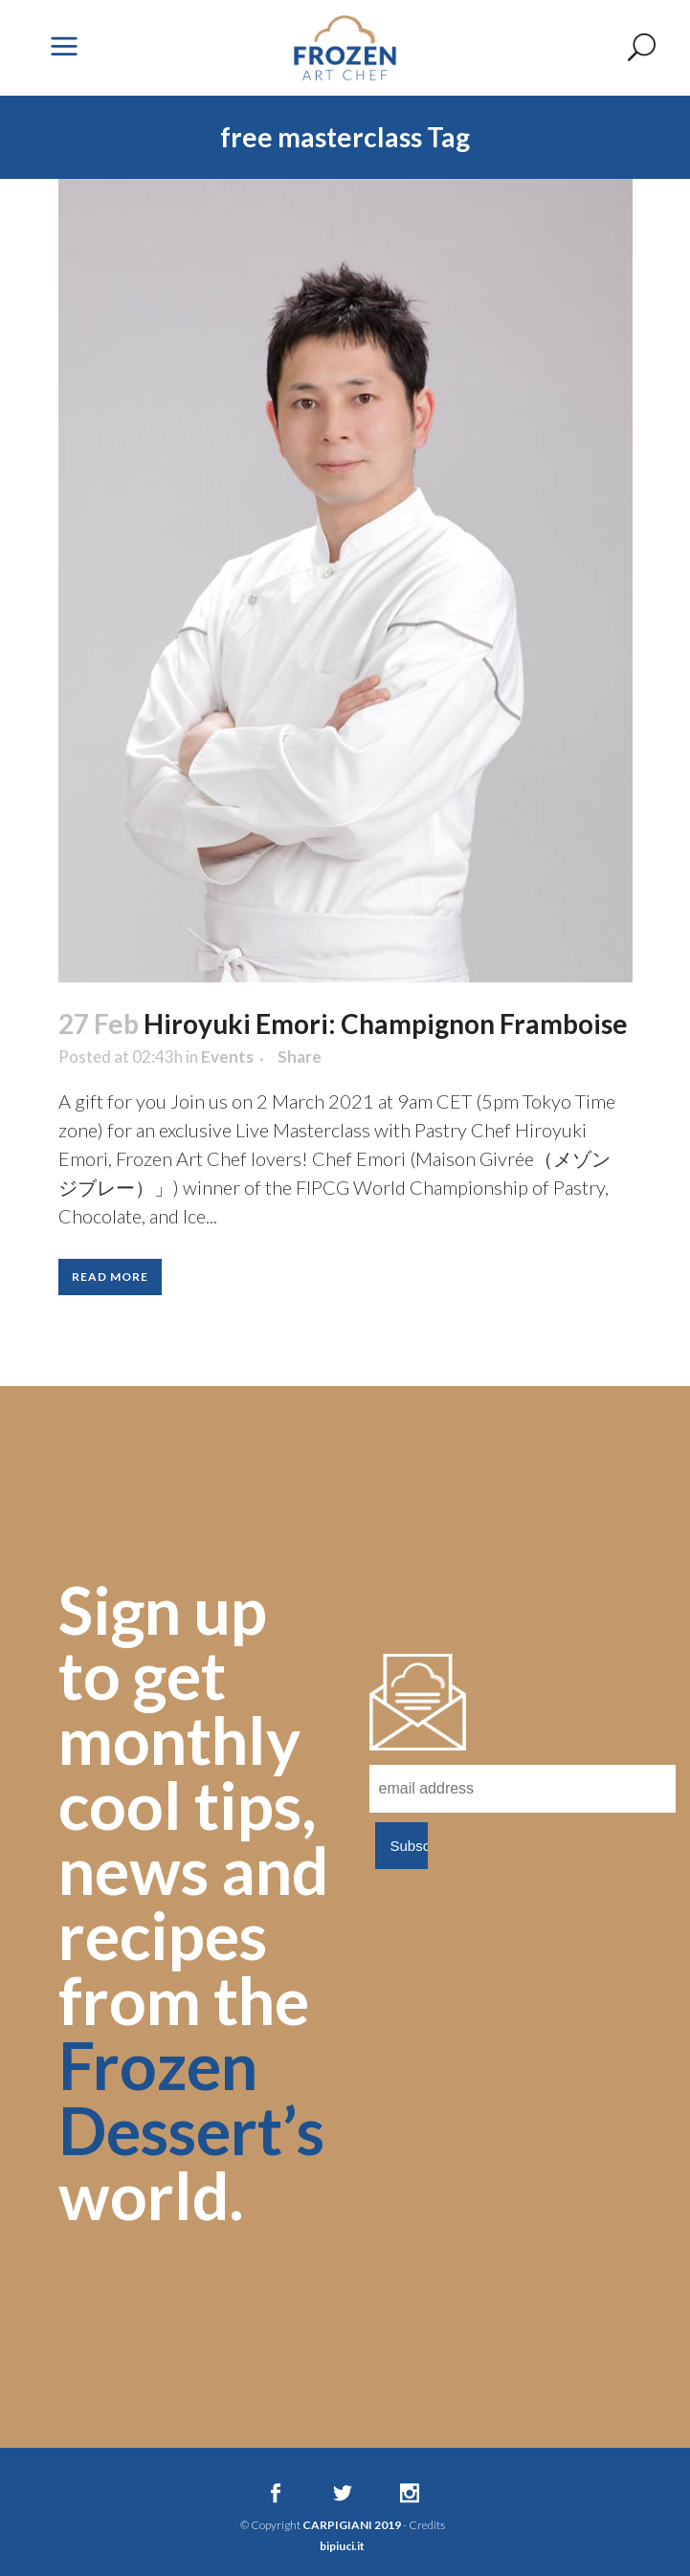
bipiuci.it (342, 2546)
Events (227, 1056)
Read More (110, 1276)
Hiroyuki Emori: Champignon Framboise (386, 1023)
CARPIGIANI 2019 (351, 2525)
